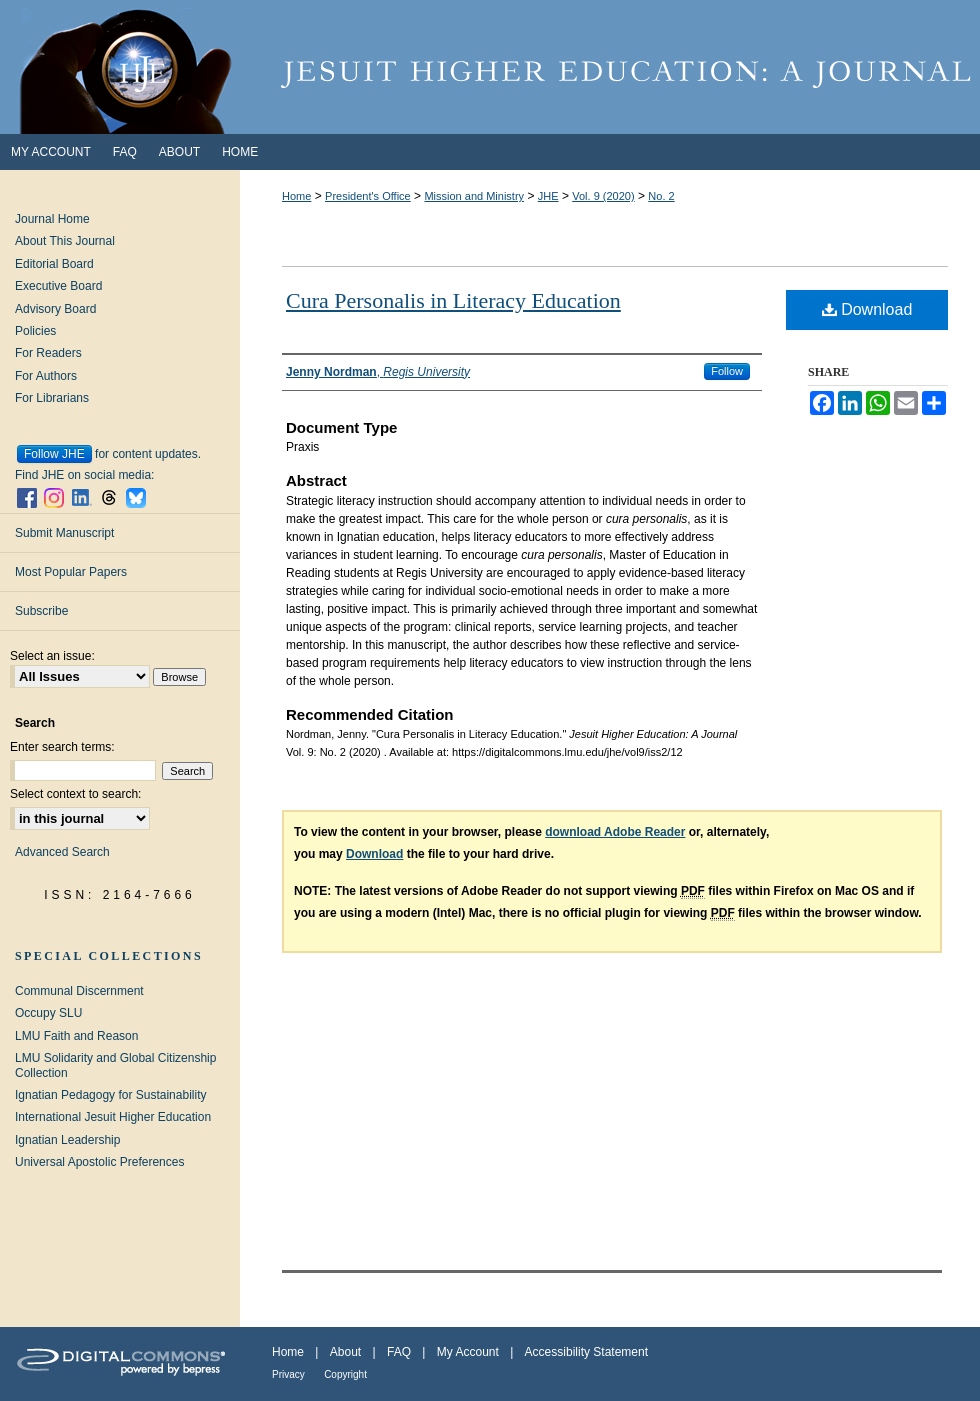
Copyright (345, 1374)
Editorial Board (54, 264)
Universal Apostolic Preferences (99, 1162)
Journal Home (52, 219)
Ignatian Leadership (67, 1140)
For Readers (48, 353)
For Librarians (52, 398)
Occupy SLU (48, 1013)
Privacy (288, 1374)
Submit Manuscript (64, 533)
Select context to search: (75, 794)
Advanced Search (62, 852)
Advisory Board (55, 309)
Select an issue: (52, 656)
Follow (727, 371)
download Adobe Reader (615, 832)
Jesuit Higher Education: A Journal (490, 67)
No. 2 (661, 196)
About (345, 1352)
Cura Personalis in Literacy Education (453, 300)
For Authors (46, 376)
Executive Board (58, 286)
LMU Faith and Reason (76, 1036)
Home (296, 196)
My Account (468, 1352)
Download (867, 309)
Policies (35, 331)
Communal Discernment (79, 991)
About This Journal (65, 241)
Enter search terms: (62, 747)
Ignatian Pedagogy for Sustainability (110, 1095)
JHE (548, 196)
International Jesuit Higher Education (113, 1117)
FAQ (399, 1352)
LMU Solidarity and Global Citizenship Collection (115, 1065)
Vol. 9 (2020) (603, 196)
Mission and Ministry (474, 196)
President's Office (368, 196)
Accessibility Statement (586, 1352)
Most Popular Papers (71, 572)
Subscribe (41, 611)
